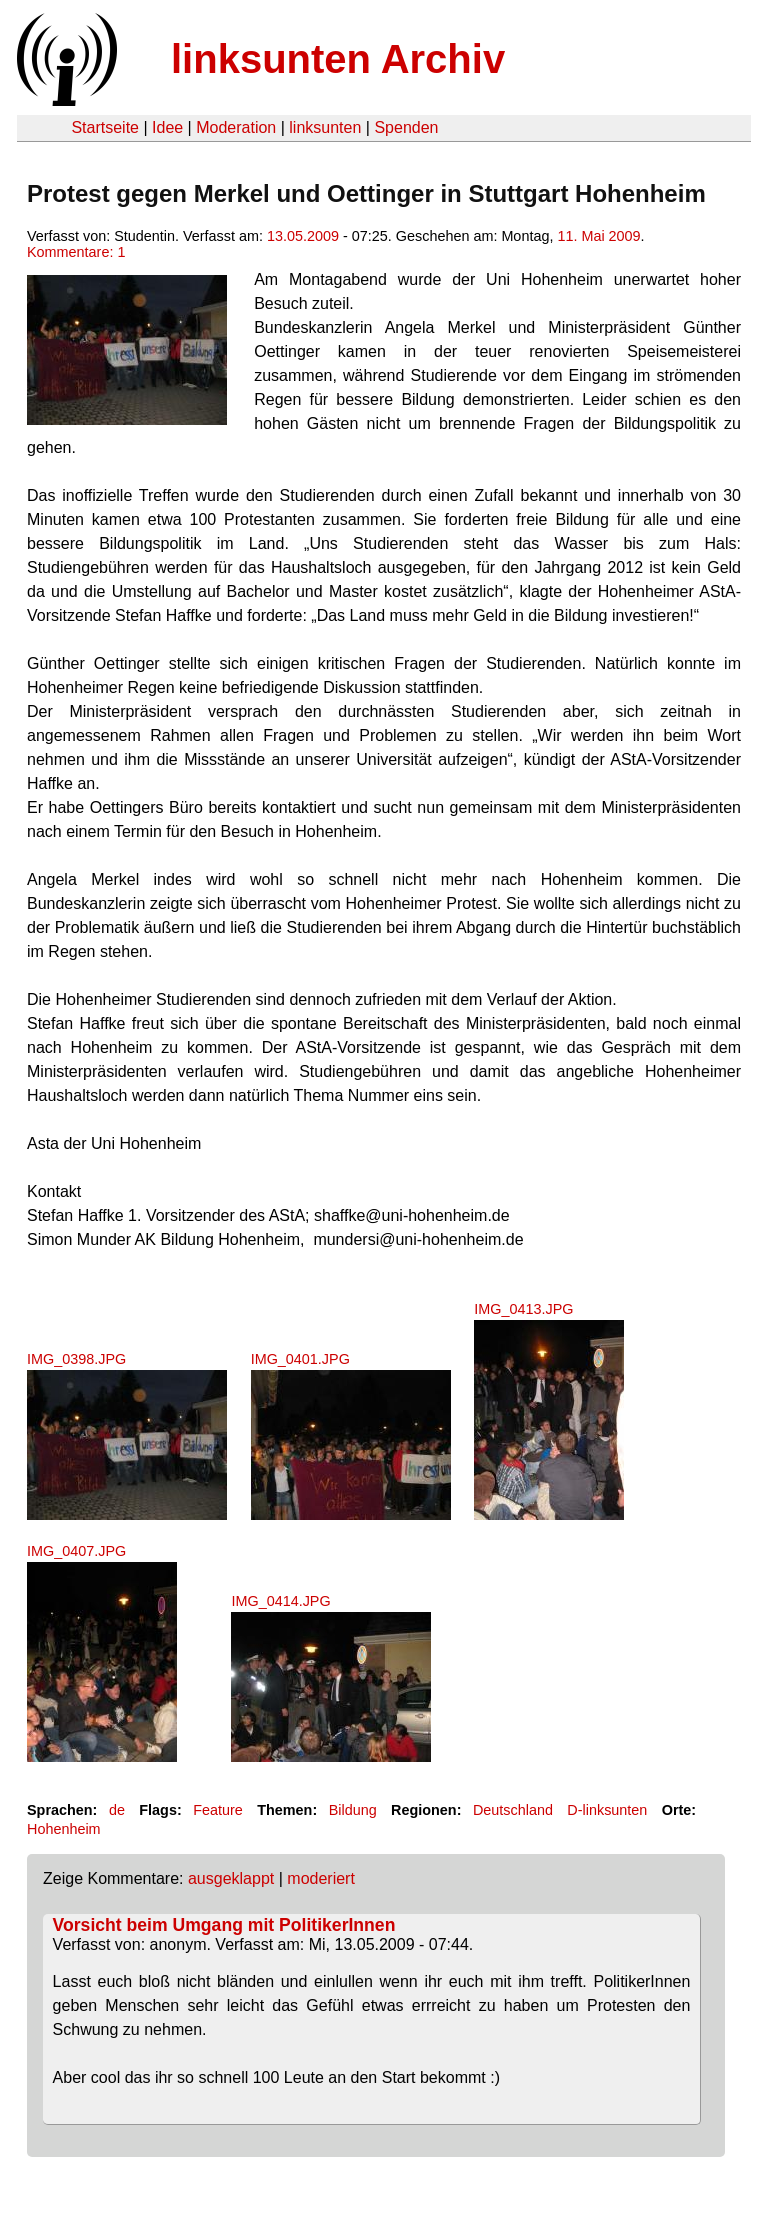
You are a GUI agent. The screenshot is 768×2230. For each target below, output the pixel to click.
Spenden (406, 127)
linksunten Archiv (338, 59)
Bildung (353, 1810)
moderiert (321, 1878)
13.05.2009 (303, 236)
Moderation (236, 127)
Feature (218, 1810)
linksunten (325, 127)
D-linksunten (607, 1810)
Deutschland (513, 1810)
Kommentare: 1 (76, 252)
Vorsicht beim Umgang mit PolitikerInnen (224, 1925)
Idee (167, 127)
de (117, 1810)
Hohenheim (64, 1829)
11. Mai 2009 (598, 236)
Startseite (105, 127)
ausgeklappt (231, 1878)
